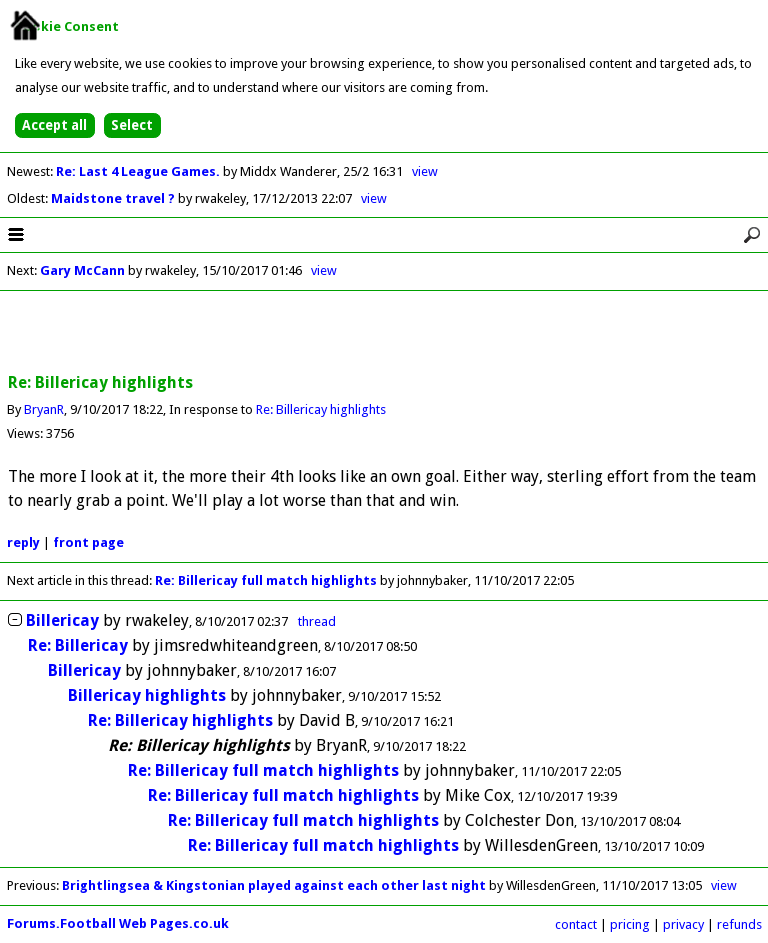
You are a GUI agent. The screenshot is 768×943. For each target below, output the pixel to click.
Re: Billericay (78, 645)
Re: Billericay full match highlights (266, 580)
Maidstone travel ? (114, 198)
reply (23, 542)
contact (576, 924)
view (425, 171)
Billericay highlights (147, 695)
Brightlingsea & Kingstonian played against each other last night (274, 885)
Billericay (62, 620)
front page (88, 542)
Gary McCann (82, 270)
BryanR (44, 409)
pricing (630, 924)
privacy (683, 924)
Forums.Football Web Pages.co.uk (118, 923)
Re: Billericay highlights (321, 409)
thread (317, 621)
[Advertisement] (384, 333)
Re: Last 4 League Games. (139, 171)
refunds (739, 924)
